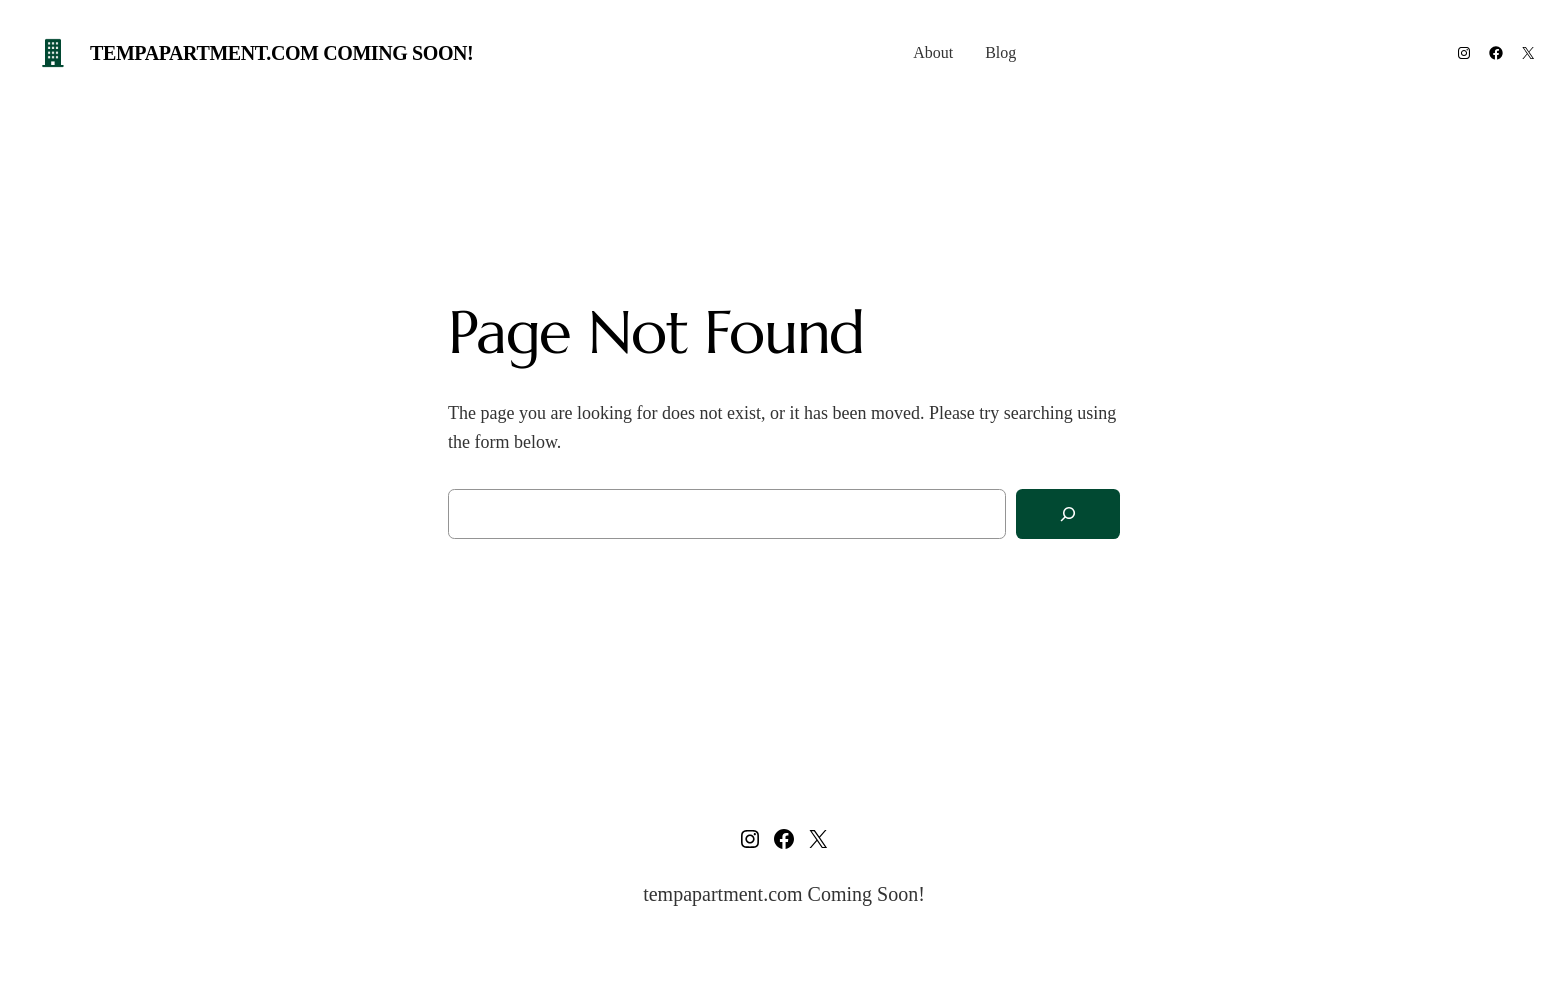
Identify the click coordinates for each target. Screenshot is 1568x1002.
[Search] (1068, 514)
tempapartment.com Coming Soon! (281, 53)
